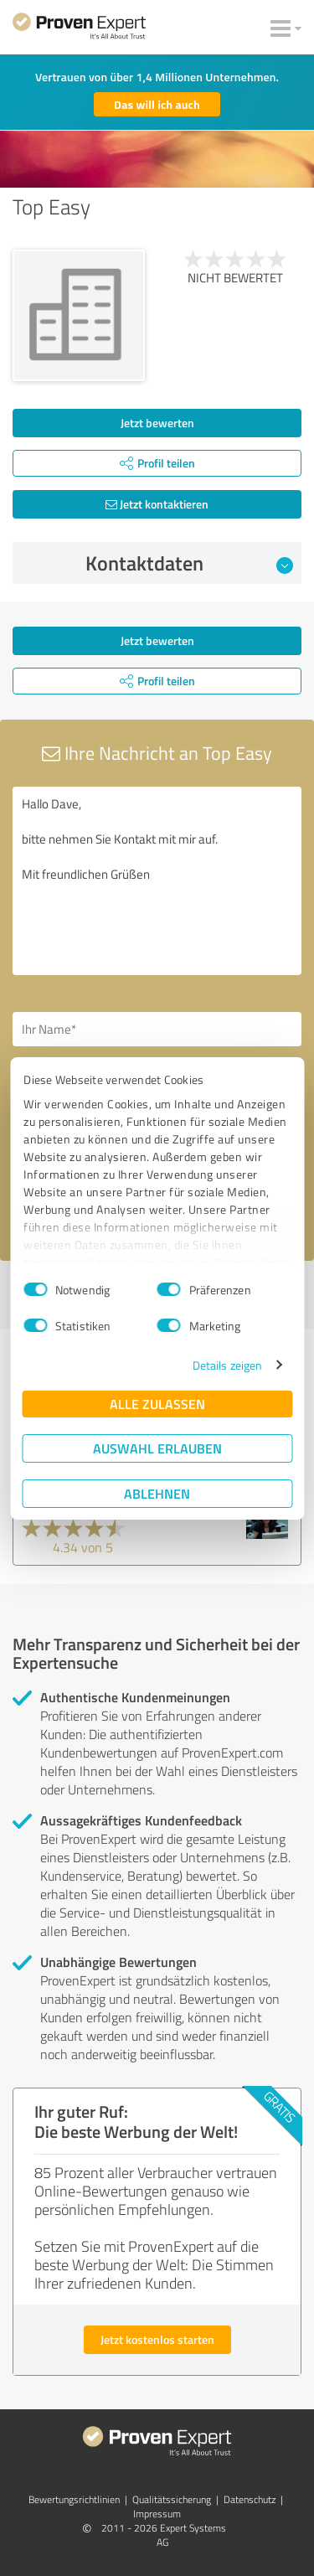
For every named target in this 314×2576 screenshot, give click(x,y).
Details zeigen (227, 1365)
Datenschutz (249, 2499)
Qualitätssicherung (171, 2499)
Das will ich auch (157, 104)
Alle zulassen (157, 1403)
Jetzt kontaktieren (157, 504)
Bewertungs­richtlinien (74, 2499)
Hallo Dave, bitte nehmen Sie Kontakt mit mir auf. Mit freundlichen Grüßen (157, 881)
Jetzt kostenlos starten (157, 2339)
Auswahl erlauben (157, 1448)
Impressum (157, 2513)
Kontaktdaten (189, 563)
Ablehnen (157, 1493)
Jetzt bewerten (157, 423)
